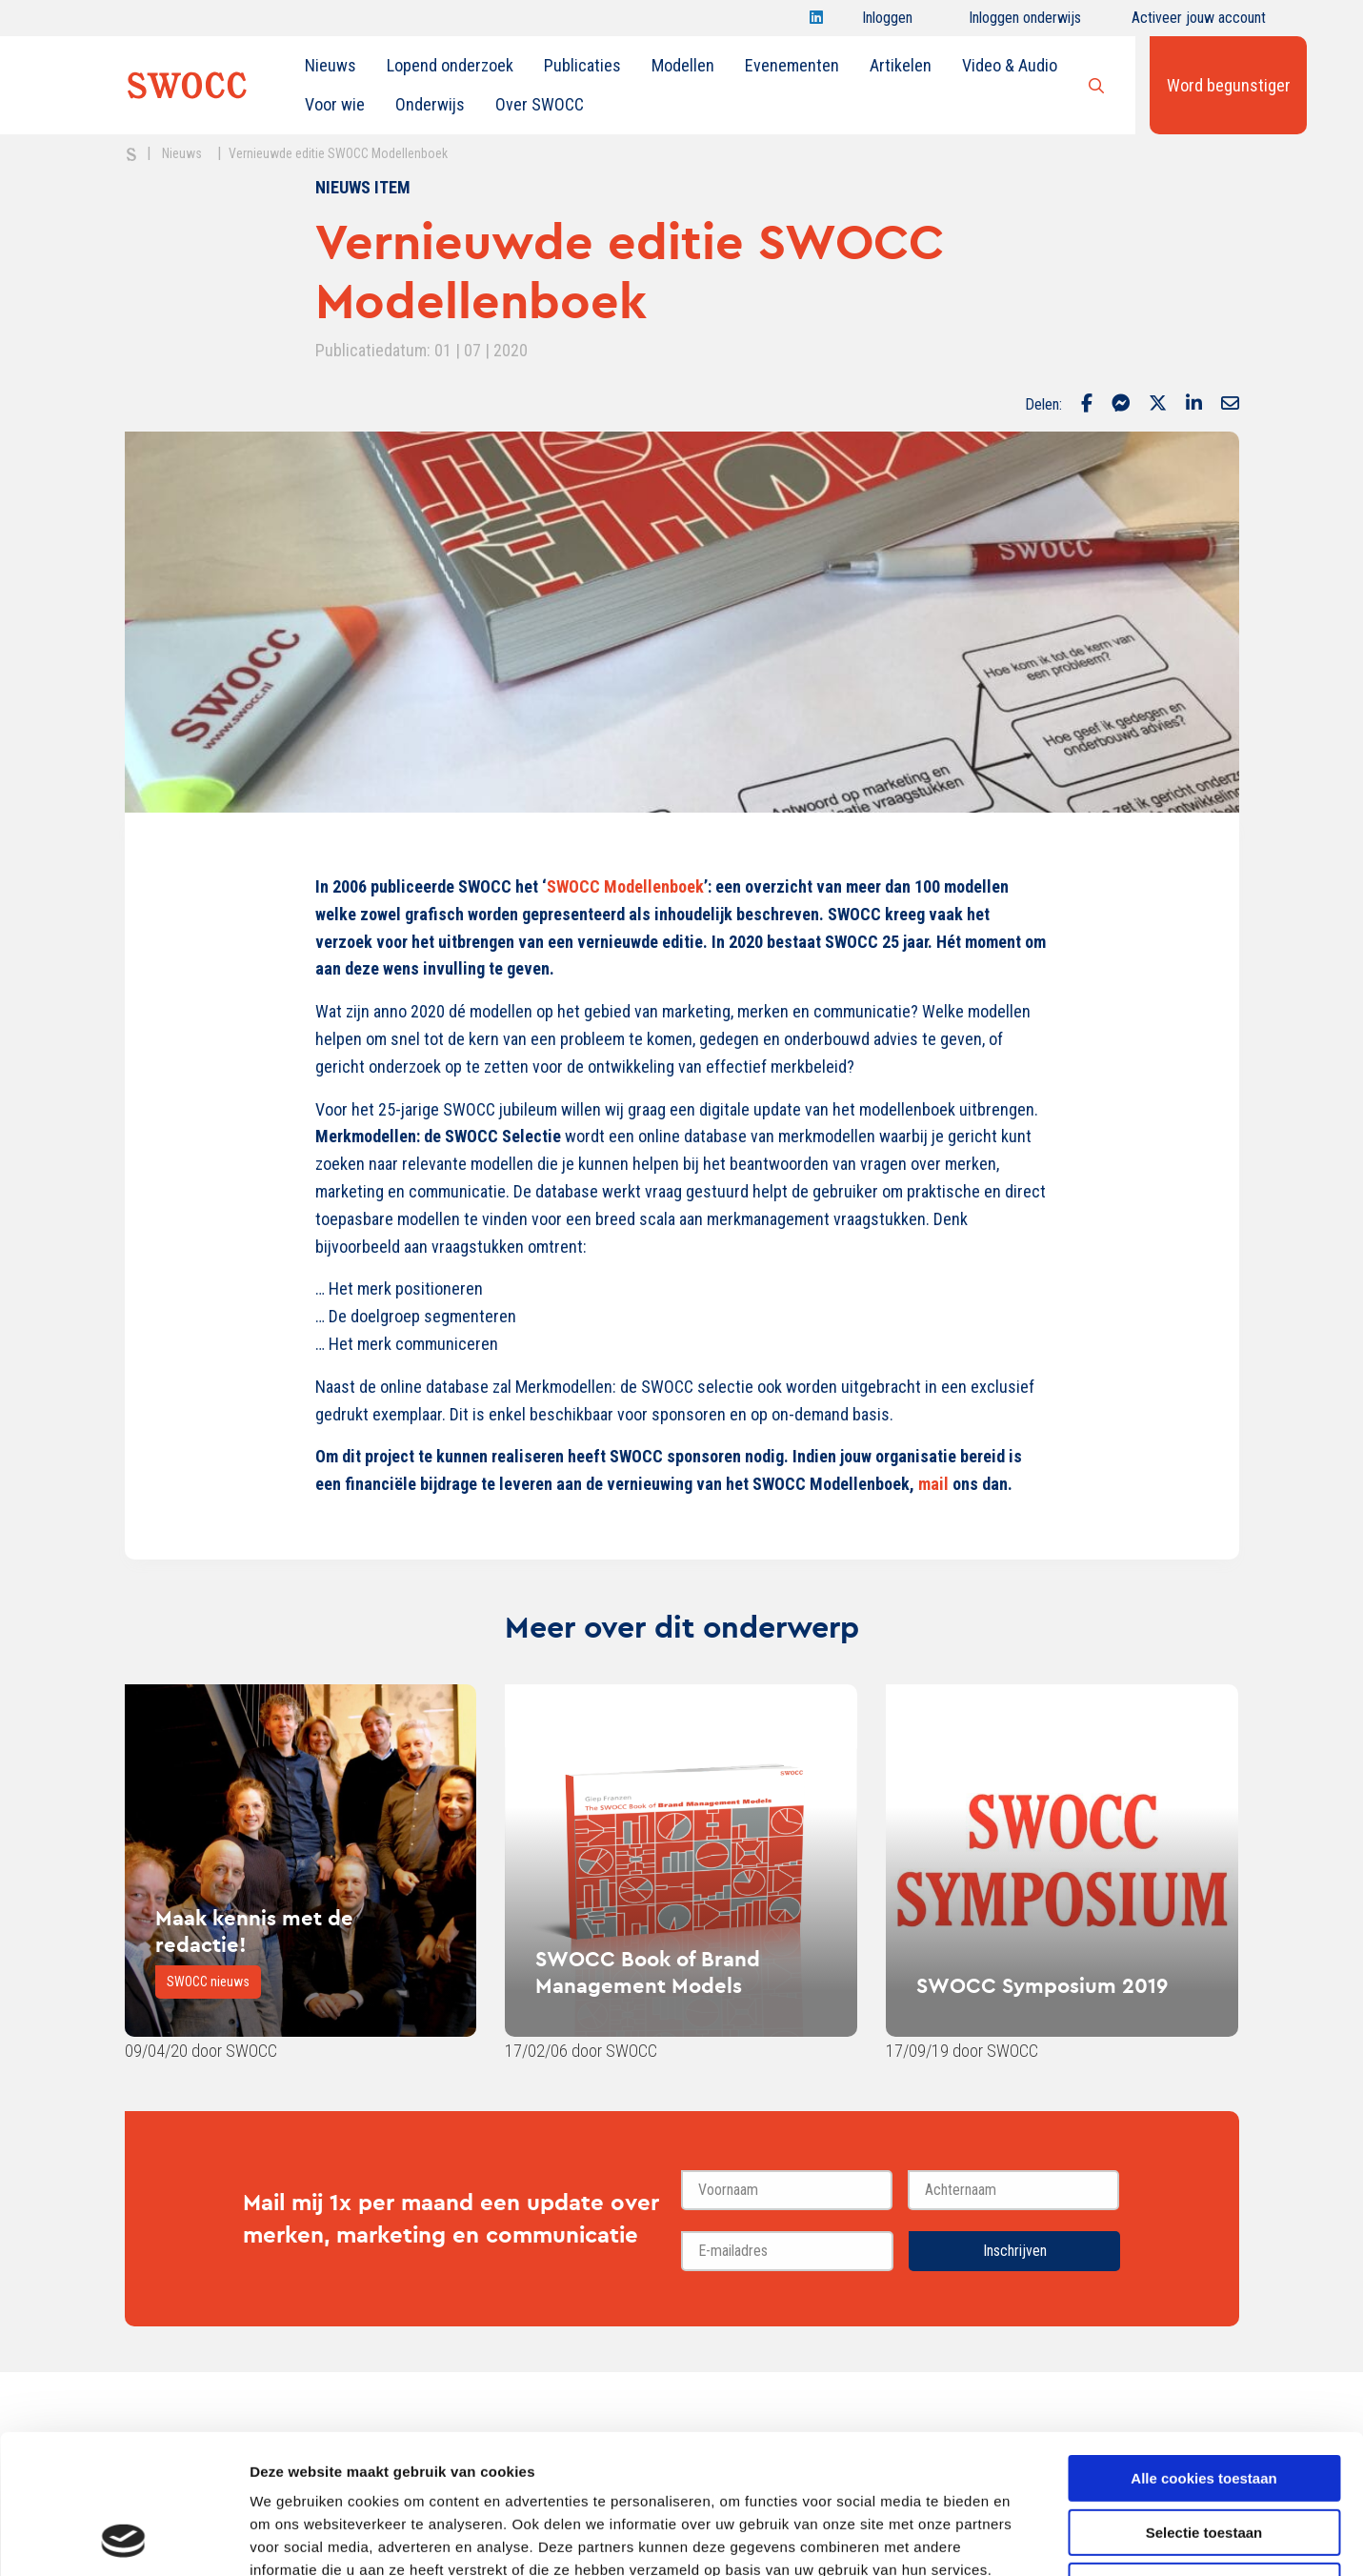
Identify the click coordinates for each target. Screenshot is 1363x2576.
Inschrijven (1015, 2251)
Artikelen (901, 65)
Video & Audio (1009, 65)
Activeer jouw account (1199, 22)
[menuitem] (330, 66)
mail (933, 1484)
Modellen (682, 65)
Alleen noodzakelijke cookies (1204, 2455)
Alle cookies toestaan (1203, 2348)
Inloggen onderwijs (1025, 22)
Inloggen (887, 22)
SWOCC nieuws (208, 1981)
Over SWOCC (539, 104)
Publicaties (582, 65)
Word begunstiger (1229, 85)
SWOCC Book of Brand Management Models (647, 1972)
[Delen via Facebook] (1086, 404)
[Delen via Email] (1230, 404)
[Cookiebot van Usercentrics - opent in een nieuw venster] (123, 2539)
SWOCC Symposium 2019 (1042, 1985)
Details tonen (1029, 2538)
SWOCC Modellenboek (625, 886)
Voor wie (335, 104)
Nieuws (330, 65)
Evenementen (792, 65)
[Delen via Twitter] (1158, 404)
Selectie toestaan (1204, 2402)
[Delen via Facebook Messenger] (1121, 404)
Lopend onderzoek (450, 65)
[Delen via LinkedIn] (1194, 404)
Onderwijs (430, 104)
